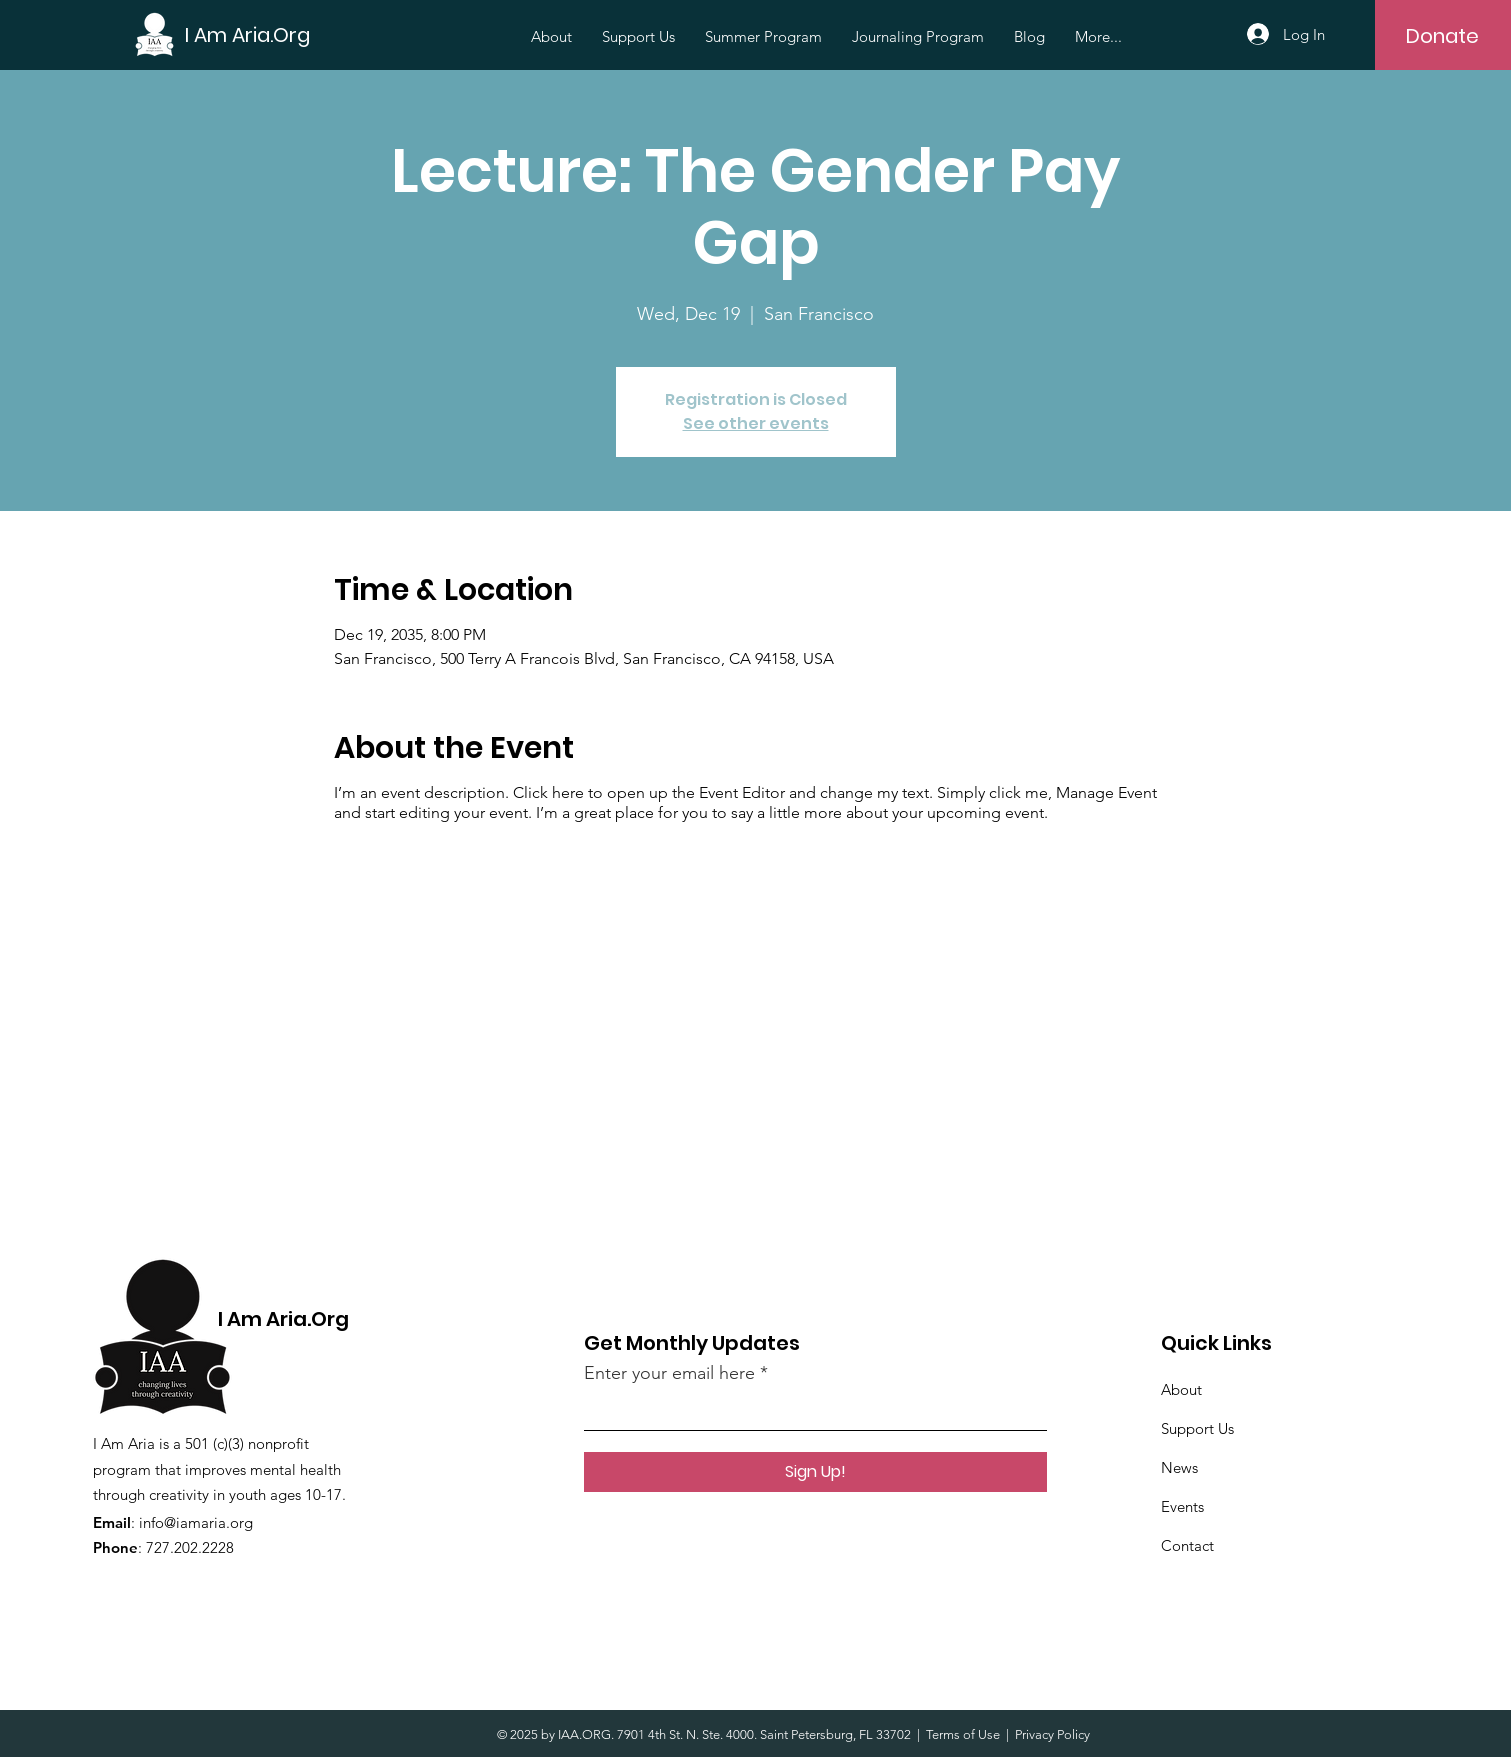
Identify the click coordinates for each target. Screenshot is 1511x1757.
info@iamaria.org (196, 1522)
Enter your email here (669, 1373)
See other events (756, 423)
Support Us (1197, 1428)
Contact (1187, 1545)
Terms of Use (963, 1734)
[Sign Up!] (815, 1472)
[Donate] (1442, 36)
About (1181, 1389)
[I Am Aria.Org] (247, 34)
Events (1182, 1506)
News (1179, 1467)
